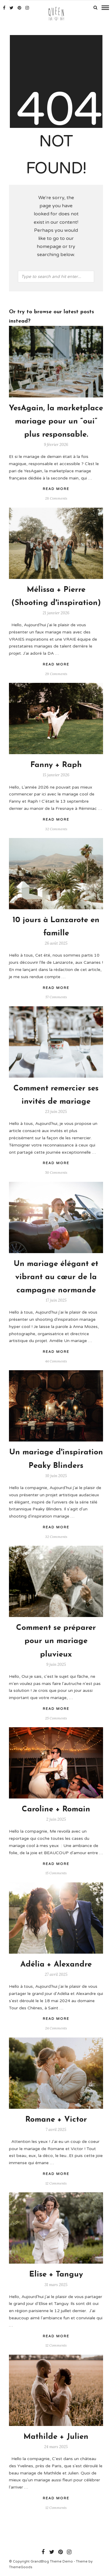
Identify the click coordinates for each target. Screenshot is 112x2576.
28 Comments (56, 498)
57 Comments (56, 997)
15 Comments (56, 1873)
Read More (56, 489)
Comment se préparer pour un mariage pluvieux (56, 1641)
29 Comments (56, 673)
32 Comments (56, 829)
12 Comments (56, 2183)
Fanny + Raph (56, 765)
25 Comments (56, 1718)
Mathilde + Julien (56, 2437)
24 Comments (56, 2028)
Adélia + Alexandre (56, 1965)
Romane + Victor (56, 2120)
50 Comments (56, 1172)
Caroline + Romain (56, 1809)
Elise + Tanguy (56, 2275)
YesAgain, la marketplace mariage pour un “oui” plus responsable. (56, 421)
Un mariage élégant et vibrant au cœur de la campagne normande (56, 1277)
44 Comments (56, 1361)
